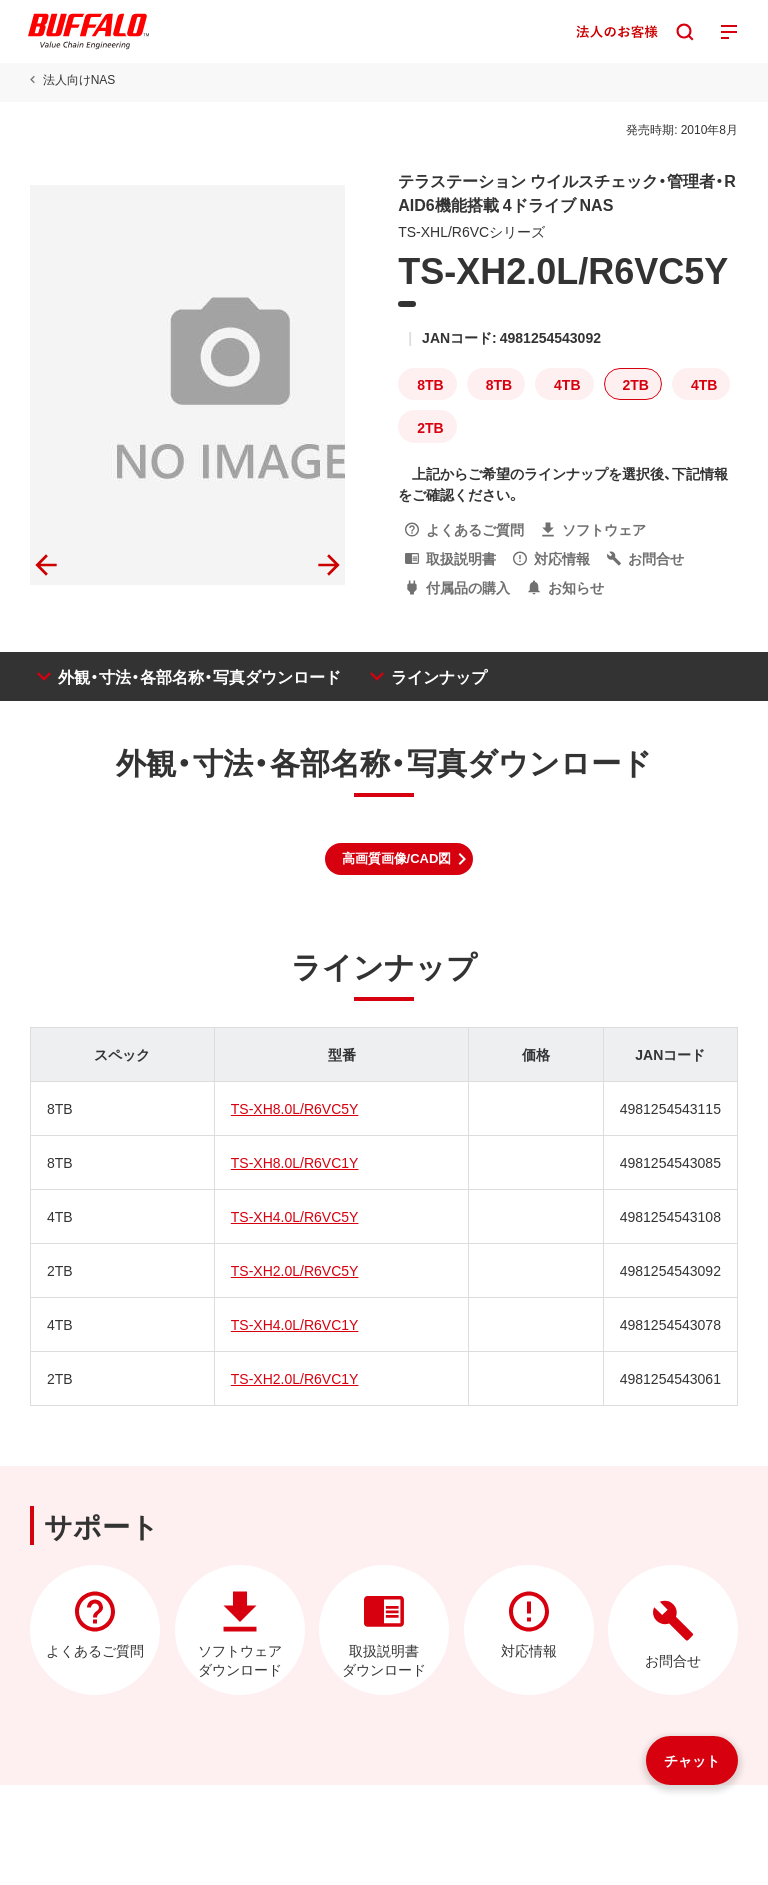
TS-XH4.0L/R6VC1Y (295, 1324)
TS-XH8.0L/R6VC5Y (295, 1108)
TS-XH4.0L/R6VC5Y (295, 1216)
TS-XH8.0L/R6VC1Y (295, 1162)
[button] (399, 859)
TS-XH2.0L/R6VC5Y (295, 1270)
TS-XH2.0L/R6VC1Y (295, 1378)
